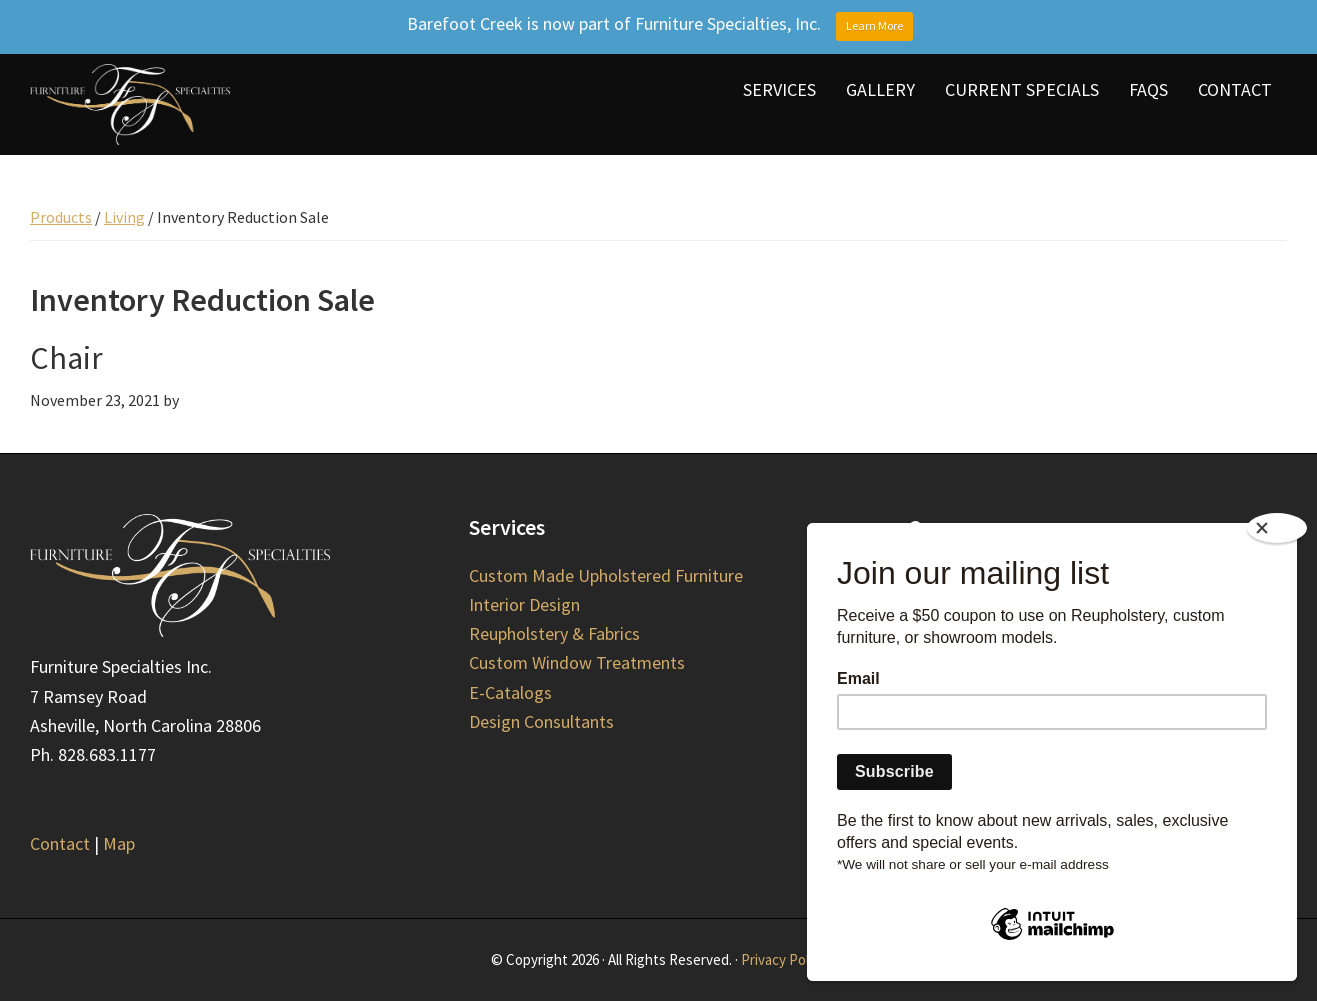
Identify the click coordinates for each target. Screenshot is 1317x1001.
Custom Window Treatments (577, 662)
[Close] (1277, 528)
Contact (60, 843)
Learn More (874, 25)
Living (124, 217)
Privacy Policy (783, 959)
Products (61, 217)
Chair (66, 358)
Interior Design (524, 604)
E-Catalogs (510, 692)
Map (119, 843)
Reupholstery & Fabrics (554, 633)
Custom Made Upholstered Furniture (606, 575)
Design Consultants (541, 721)
